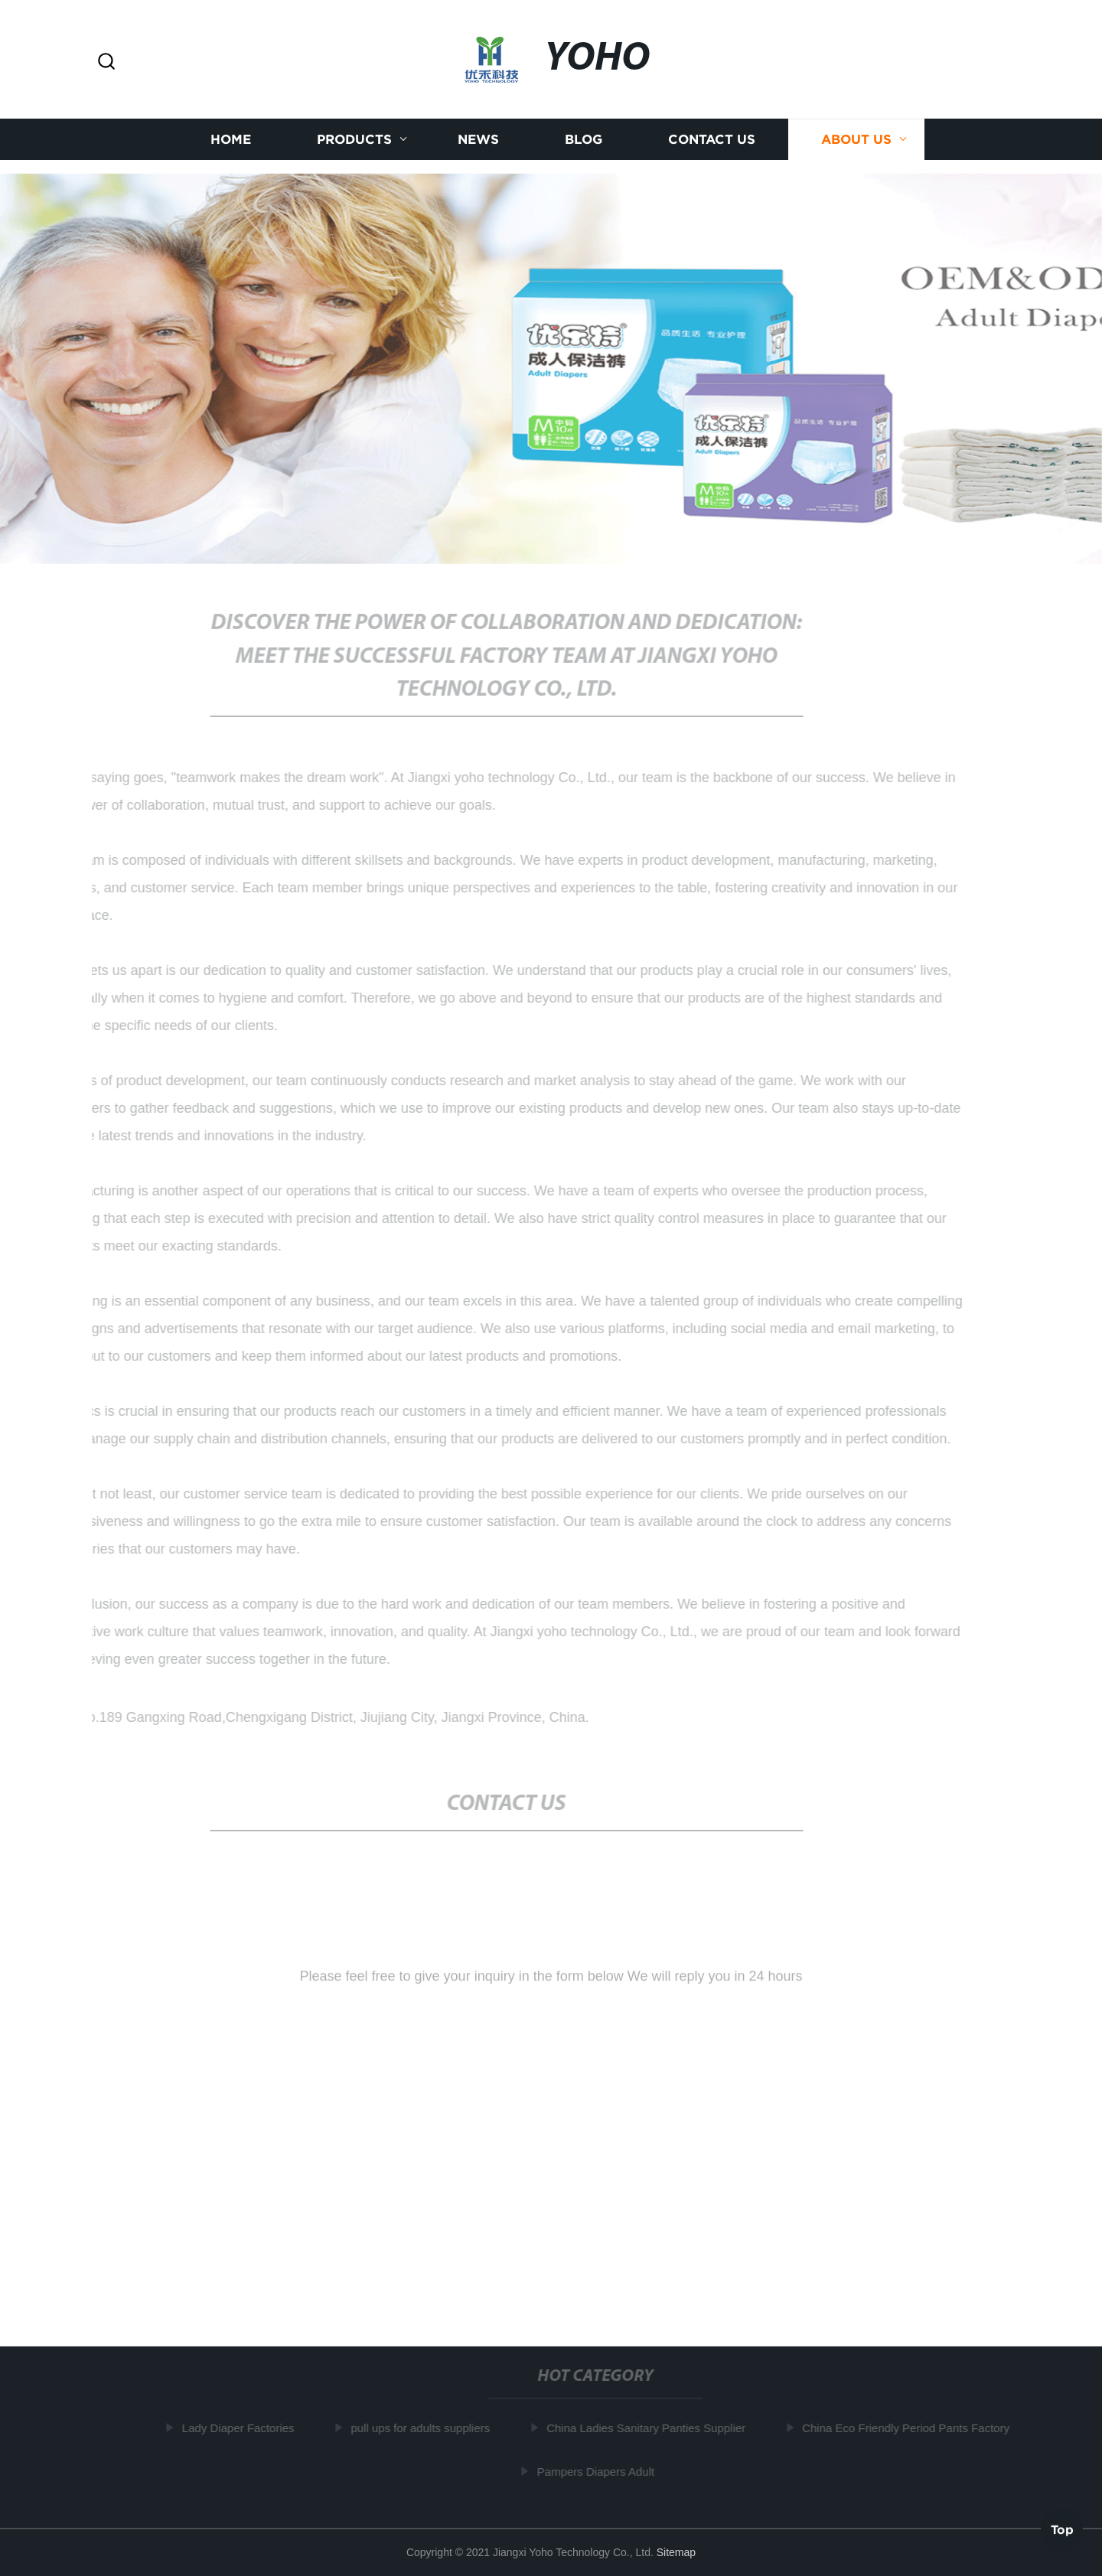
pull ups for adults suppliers (422, 2427)
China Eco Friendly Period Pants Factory (908, 2427)
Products (354, 138)
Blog (583, 138)
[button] (106, 62)
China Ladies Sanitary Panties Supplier (648, 2427)
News (478, 138)
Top (1062, 2530)
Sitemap (676, 2552)
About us (856, 138)
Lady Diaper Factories (240, 2427)
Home (230, 138)
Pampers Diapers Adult (597, 2470)
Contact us (711, 138)
